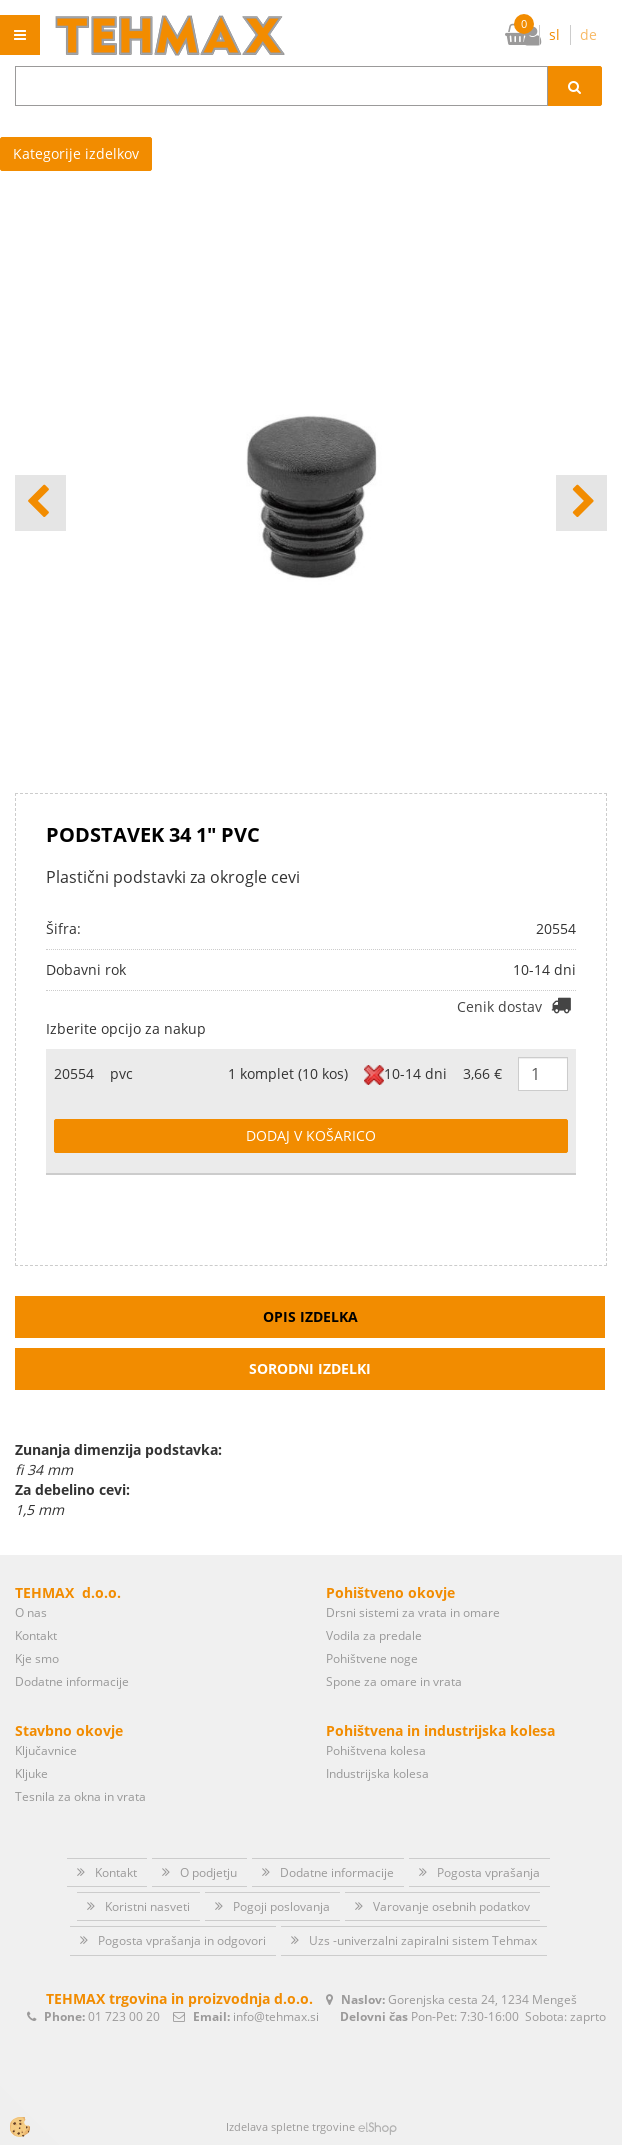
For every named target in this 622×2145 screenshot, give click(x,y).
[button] (581, 503)
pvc (121, 1073)
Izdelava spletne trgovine (290, 2126)
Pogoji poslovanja (281, 1906)
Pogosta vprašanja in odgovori (182, 1940)
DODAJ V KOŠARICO (311, 1135)
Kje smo (37, 1658)
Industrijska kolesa (377, 1773)
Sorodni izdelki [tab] (310, 1368)
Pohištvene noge (372, 1658)
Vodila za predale (374, 1635)
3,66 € (482, 1073)
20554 (74, 1073)
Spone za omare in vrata (394, 1681)
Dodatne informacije (72, 1681)
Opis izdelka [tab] (310, 1316)
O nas (31, 1612)
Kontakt (36, 1635)
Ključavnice (46, 1750)
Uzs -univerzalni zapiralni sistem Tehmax (423, 1940)
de (588, 34)
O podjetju (208, 1872)
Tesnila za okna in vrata (80, 1796)
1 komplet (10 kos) (288, 1073)
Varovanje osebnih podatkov (451, 1906)
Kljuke (31, 1773)
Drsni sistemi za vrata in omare (413, 1612)
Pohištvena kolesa (376, 1750)
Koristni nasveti (147, 1906)
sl (554, 34)
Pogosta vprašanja (488, 1872)
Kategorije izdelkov (76, 153)
